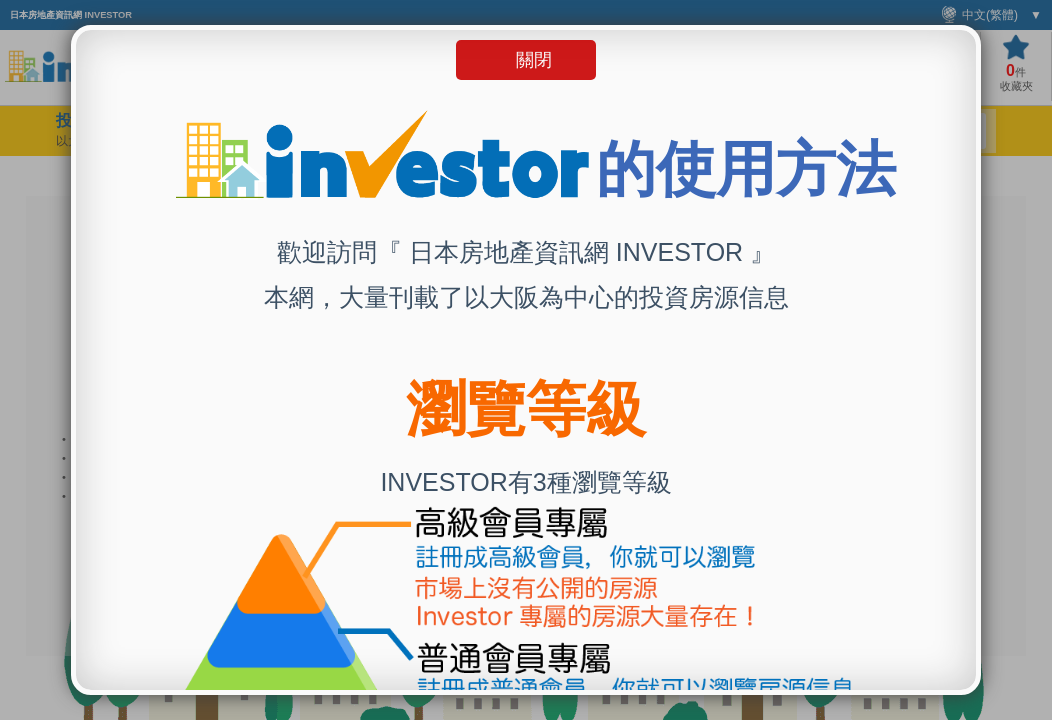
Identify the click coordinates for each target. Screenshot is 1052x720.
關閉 (534, 60)
